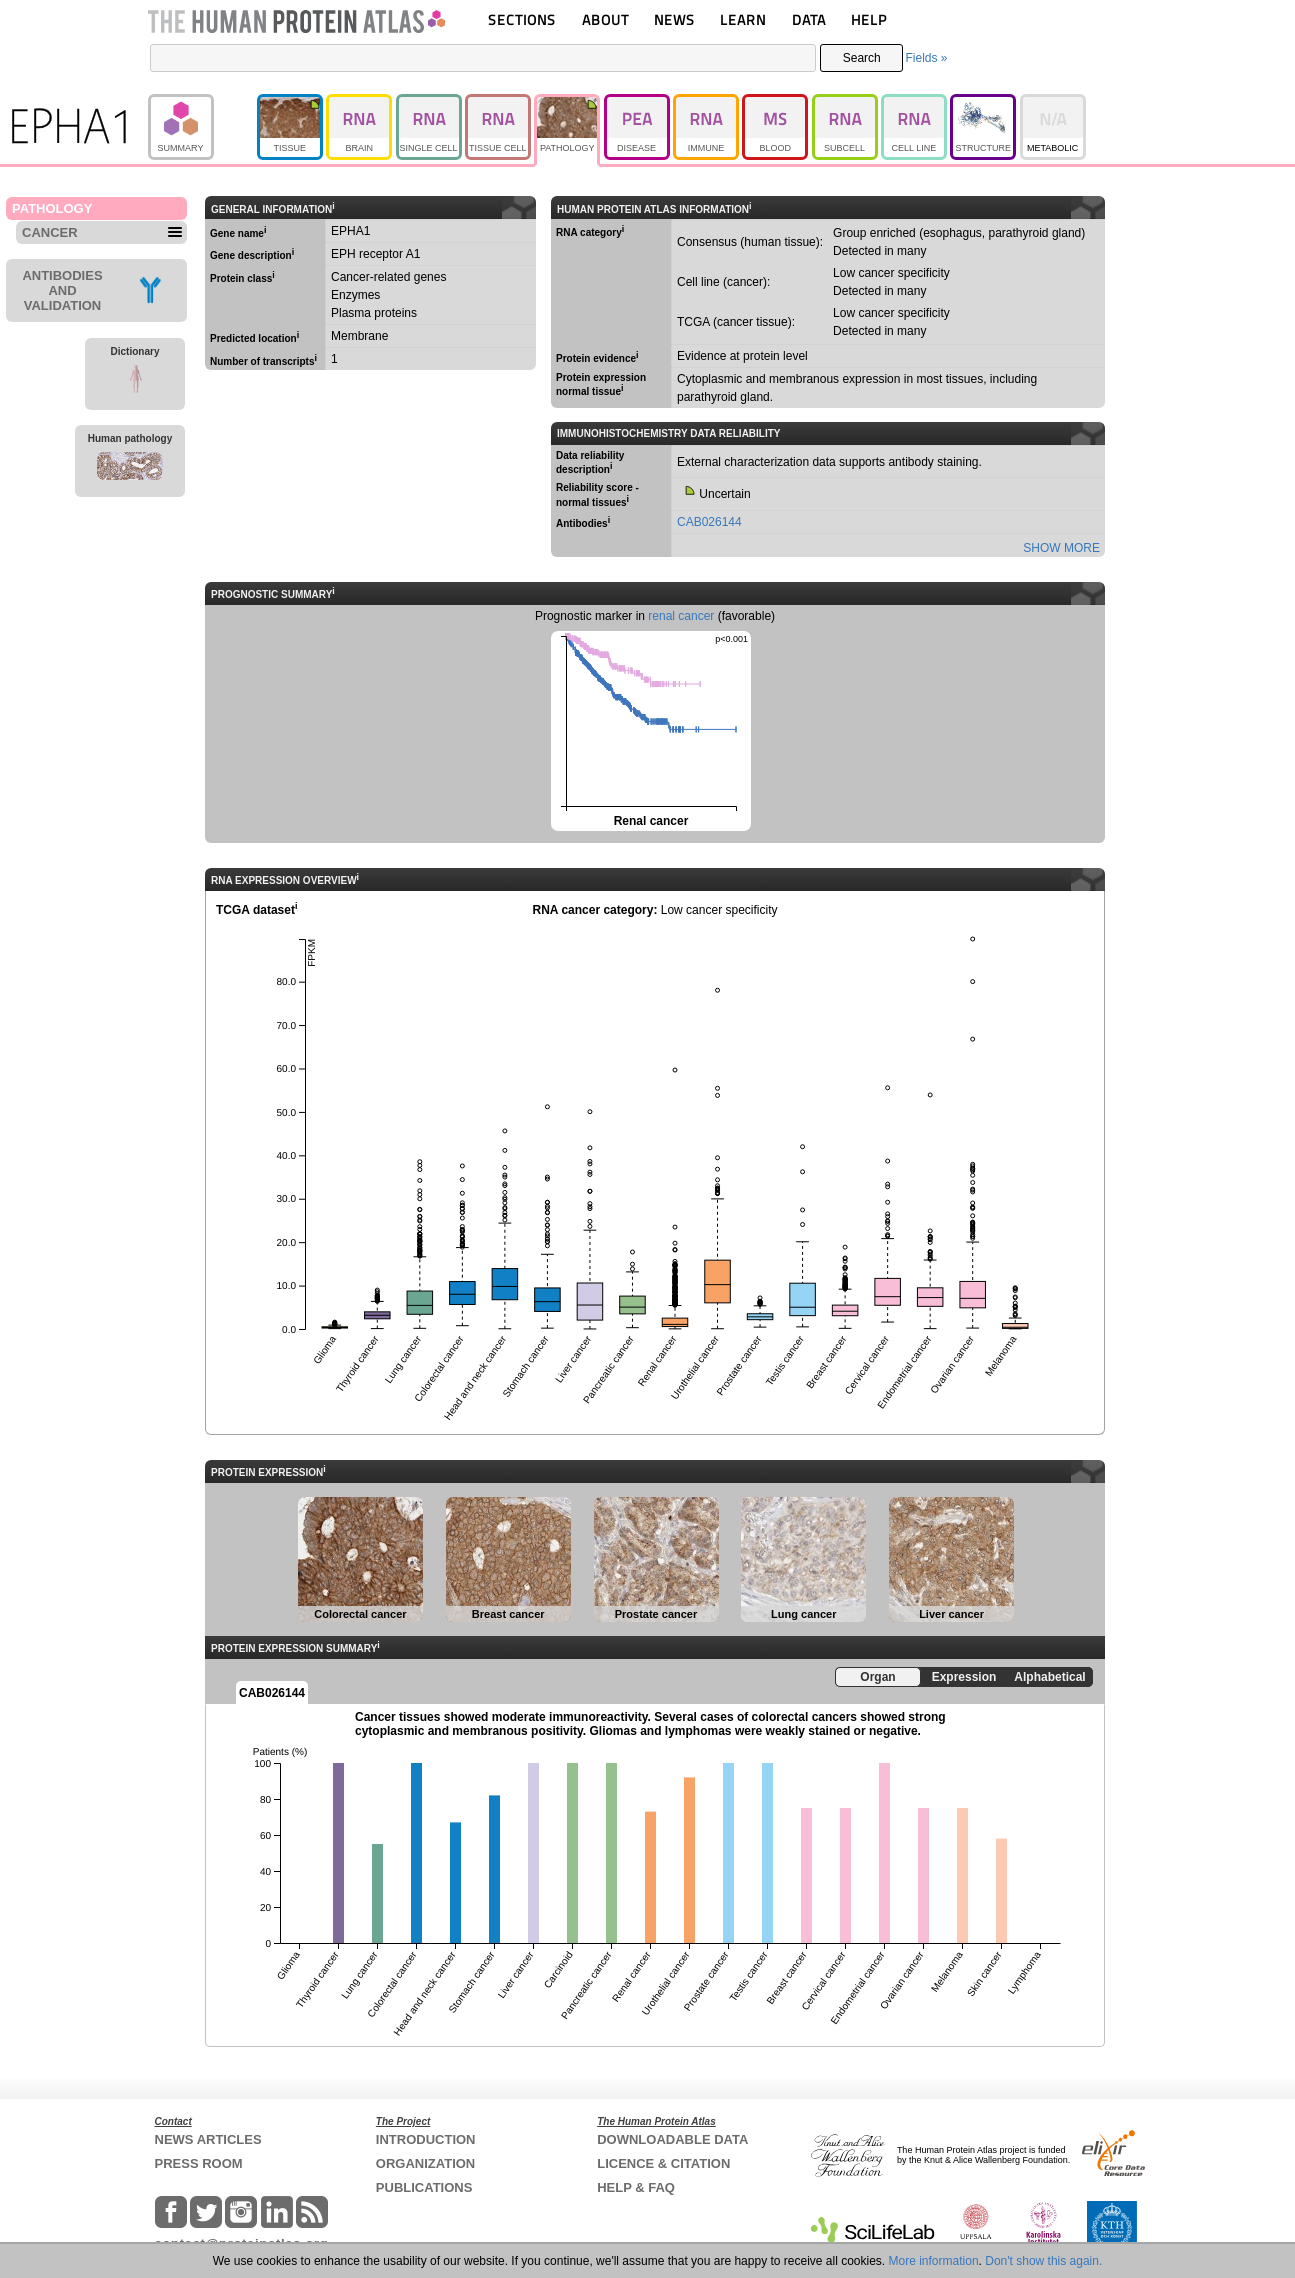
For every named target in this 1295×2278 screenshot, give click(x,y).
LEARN (743, 19)
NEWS (674, 19)
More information (934, 2261)
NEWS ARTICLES (208, 2139)
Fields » (926, 58)
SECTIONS (522, 19)
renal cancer (681, 616)
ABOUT (605, 19)
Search (862, 58)
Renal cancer (649, 729)
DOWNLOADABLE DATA (672, 2139)
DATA (809, 19)
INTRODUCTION (426, 2139)
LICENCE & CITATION (663, 2163)
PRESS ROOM (199, 2163)
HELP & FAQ (636, 2187)
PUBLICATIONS (424, 2187)
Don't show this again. (1043, 2261)
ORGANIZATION (425, 2163)
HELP (869, 19)
